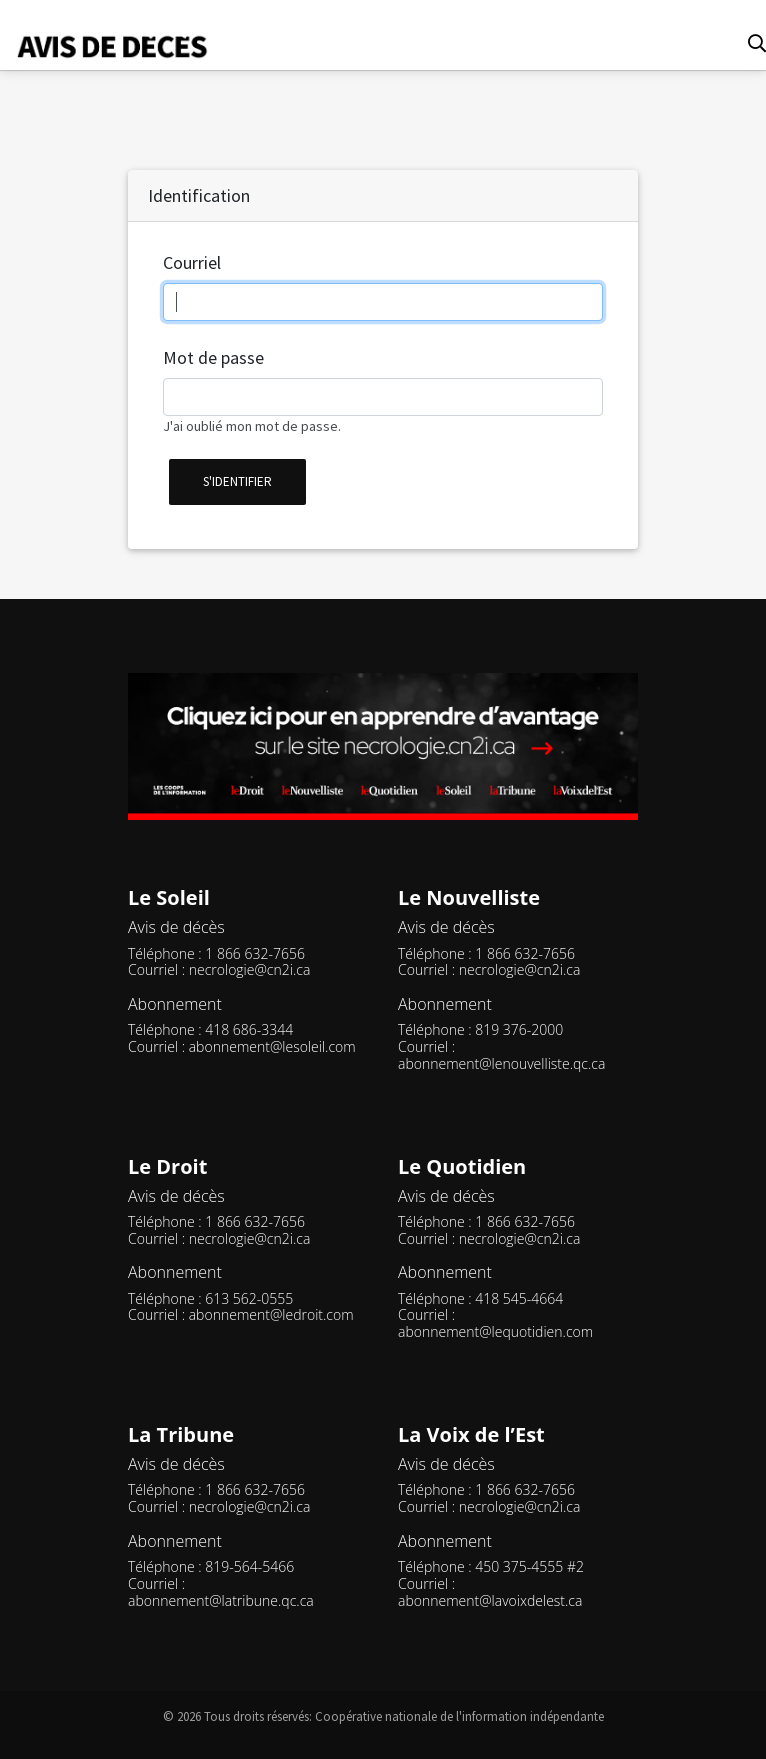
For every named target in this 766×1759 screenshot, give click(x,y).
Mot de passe (213, 357)
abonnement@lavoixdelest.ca (490, 1600)
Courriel (192, 262)
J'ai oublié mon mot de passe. (252, 426)
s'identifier (237, 481)
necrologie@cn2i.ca (250, 969)
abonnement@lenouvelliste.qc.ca (501, 1063)
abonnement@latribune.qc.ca (221, 1600)
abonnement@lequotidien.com (495, 1331)
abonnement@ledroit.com (271, 1314)
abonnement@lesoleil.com (272, 1046)
